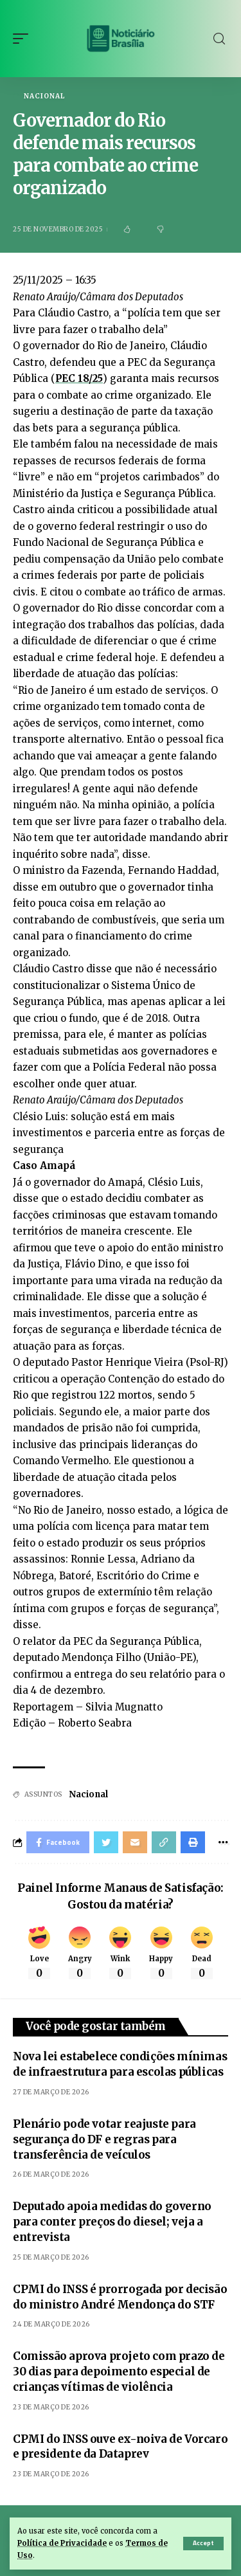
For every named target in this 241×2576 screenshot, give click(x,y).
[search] (219, 39)
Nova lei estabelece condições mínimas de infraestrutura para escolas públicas (120, 2064)
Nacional (44, 96)
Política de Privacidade (62, 2543)
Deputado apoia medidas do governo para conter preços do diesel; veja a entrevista (112, 2221)
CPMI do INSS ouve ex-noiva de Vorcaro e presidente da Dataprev (120, 2447)
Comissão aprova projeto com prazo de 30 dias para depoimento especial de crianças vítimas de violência (119, 2371)
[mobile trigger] (24, 38)
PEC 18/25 (79, 378)
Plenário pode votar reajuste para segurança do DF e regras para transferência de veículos (104, 2139)
